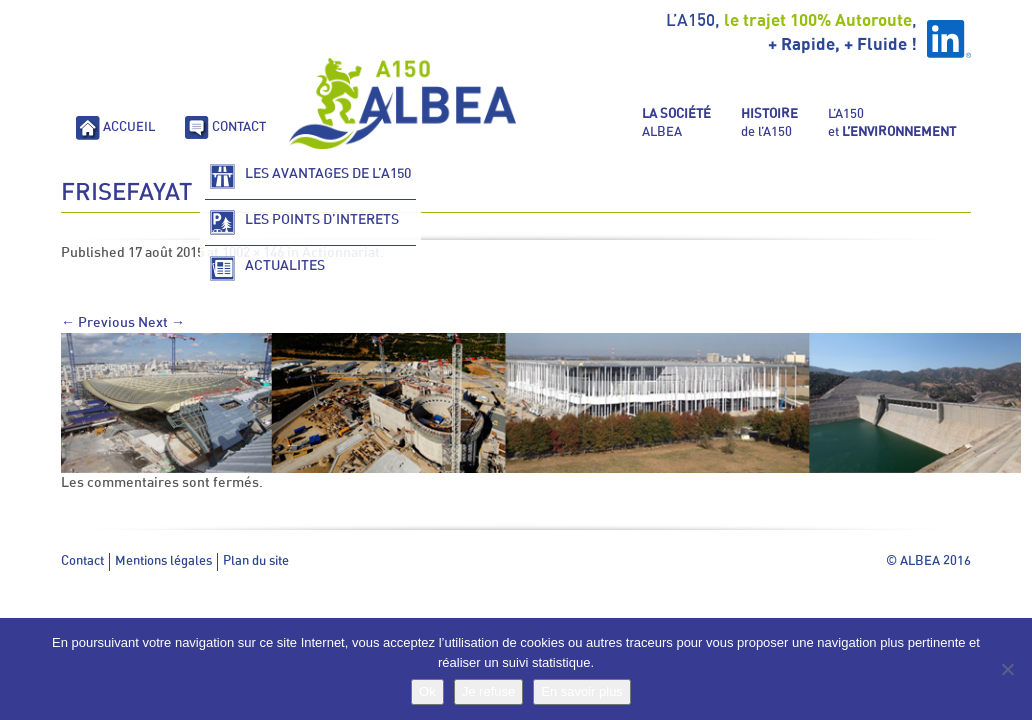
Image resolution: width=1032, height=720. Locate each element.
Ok (427, 691)
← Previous (98, 323)
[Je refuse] (1007, 669)
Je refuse (488, 691)
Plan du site (256, 561)
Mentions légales (163, 561)
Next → (161, 323)
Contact (82, 561)
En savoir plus (582, 691)
